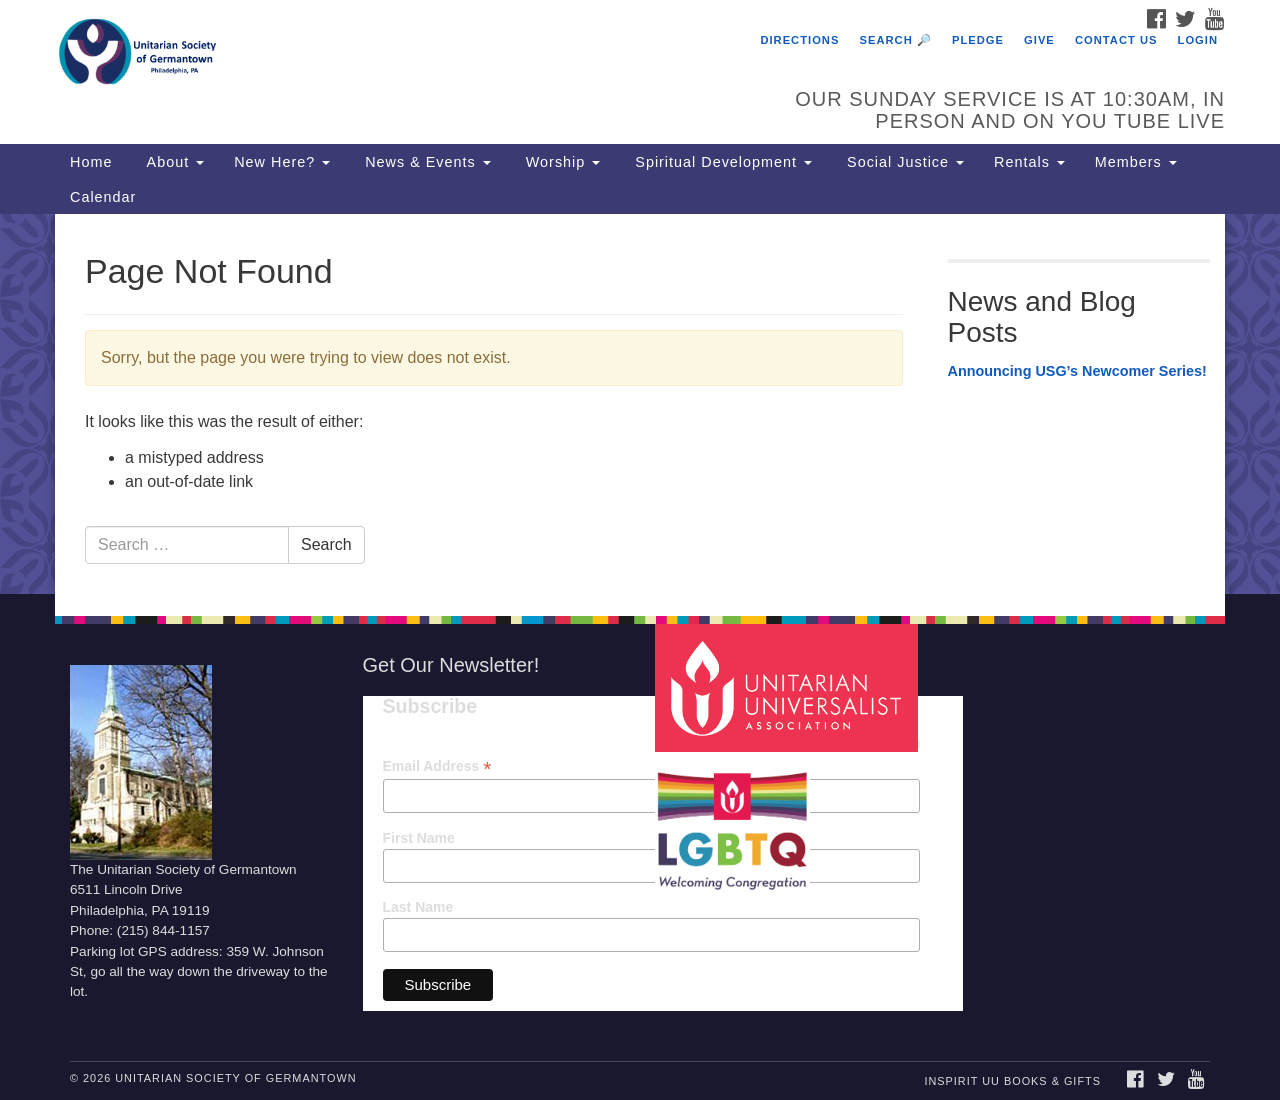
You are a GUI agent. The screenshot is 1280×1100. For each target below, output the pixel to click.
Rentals (1029, 162)
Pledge (978, 40)
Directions (799, 40)
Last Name (418, 907)
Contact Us (1116, 40)
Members (1136, 162)
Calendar (103, 197)
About (173, 162)
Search (326, 544)
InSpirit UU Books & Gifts (1012, 1081)
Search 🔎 (896, 40)
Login (1198, 40)
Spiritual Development (721, 162)
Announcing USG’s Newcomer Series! (1077, 371)
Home (91, 162)
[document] (640, 404)
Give (1039, 40)
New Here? (282, 162)
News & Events (425, 162)
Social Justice (903, 162)
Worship (561, 162)
